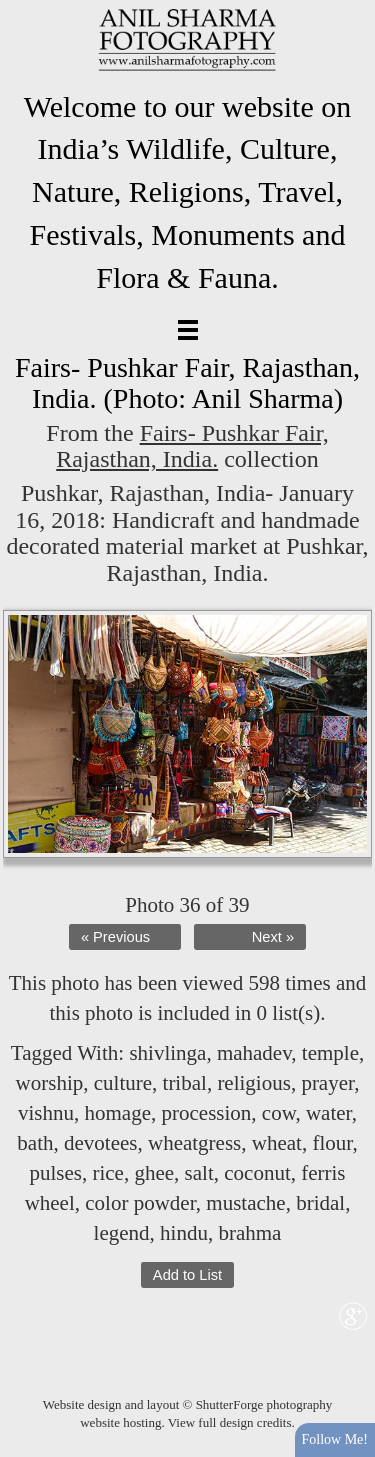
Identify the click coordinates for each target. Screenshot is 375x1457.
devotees (100, 1143)
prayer (327, 1083)
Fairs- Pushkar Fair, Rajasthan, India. (192, 446)
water (329, 1113)
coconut (257, 1173)
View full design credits (230, 1422)
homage (118, 1113)
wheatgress (194, 1143)
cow (279, 1113)
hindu (184, 1233)
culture (123, 1083)
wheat (277, 1143)
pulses (55, 1173)
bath (35, 1143)
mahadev (254, 1053)
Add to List (187, 1275)
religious (254, 1083)
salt (199, 1173)
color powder (140, 1203)
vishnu (46, 1113)
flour (332, 1143)
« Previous (115, 937)
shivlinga (167, 1053)
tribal (185, 1083)
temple (330, 1053)
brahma (249, 1233)
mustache (245, 1203)
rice (107, 1173)
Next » (273, 937)
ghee (154, 1173)
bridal (320, 1203)
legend (122, 1233)
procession (207, 1113)
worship (50, 1083)
